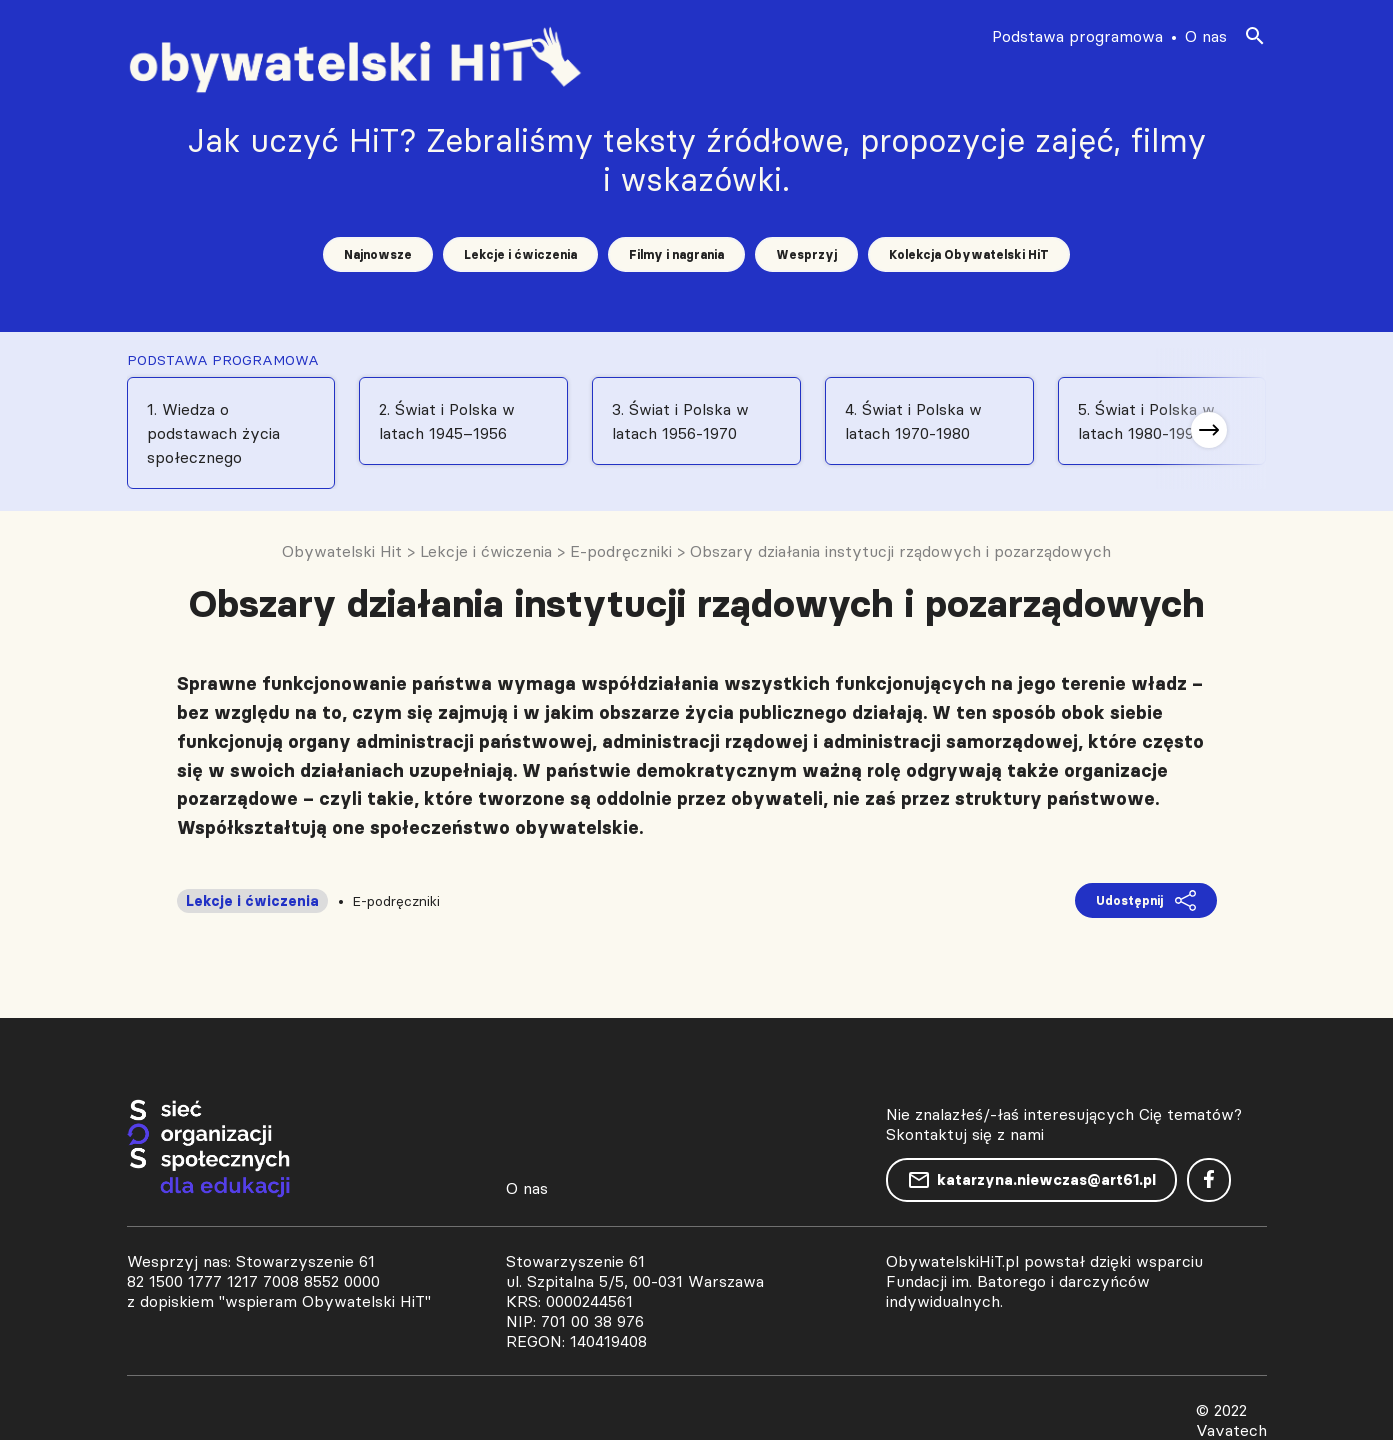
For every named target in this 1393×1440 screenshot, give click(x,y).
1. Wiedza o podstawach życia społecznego (213, 433)
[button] (1209, 430)
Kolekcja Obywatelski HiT (969, 254)
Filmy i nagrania (676, 254)
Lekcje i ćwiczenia (520, 254)
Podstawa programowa (1077, 36)
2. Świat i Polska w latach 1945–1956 (447, 421)
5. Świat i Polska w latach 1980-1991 (1146, 421)
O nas (1206, 36)
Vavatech (1231, 1430)
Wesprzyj (806, 254)
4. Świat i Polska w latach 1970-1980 (913, 421)
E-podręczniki (396, 901)
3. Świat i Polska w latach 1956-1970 (680, 421)
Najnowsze (378, 254)
